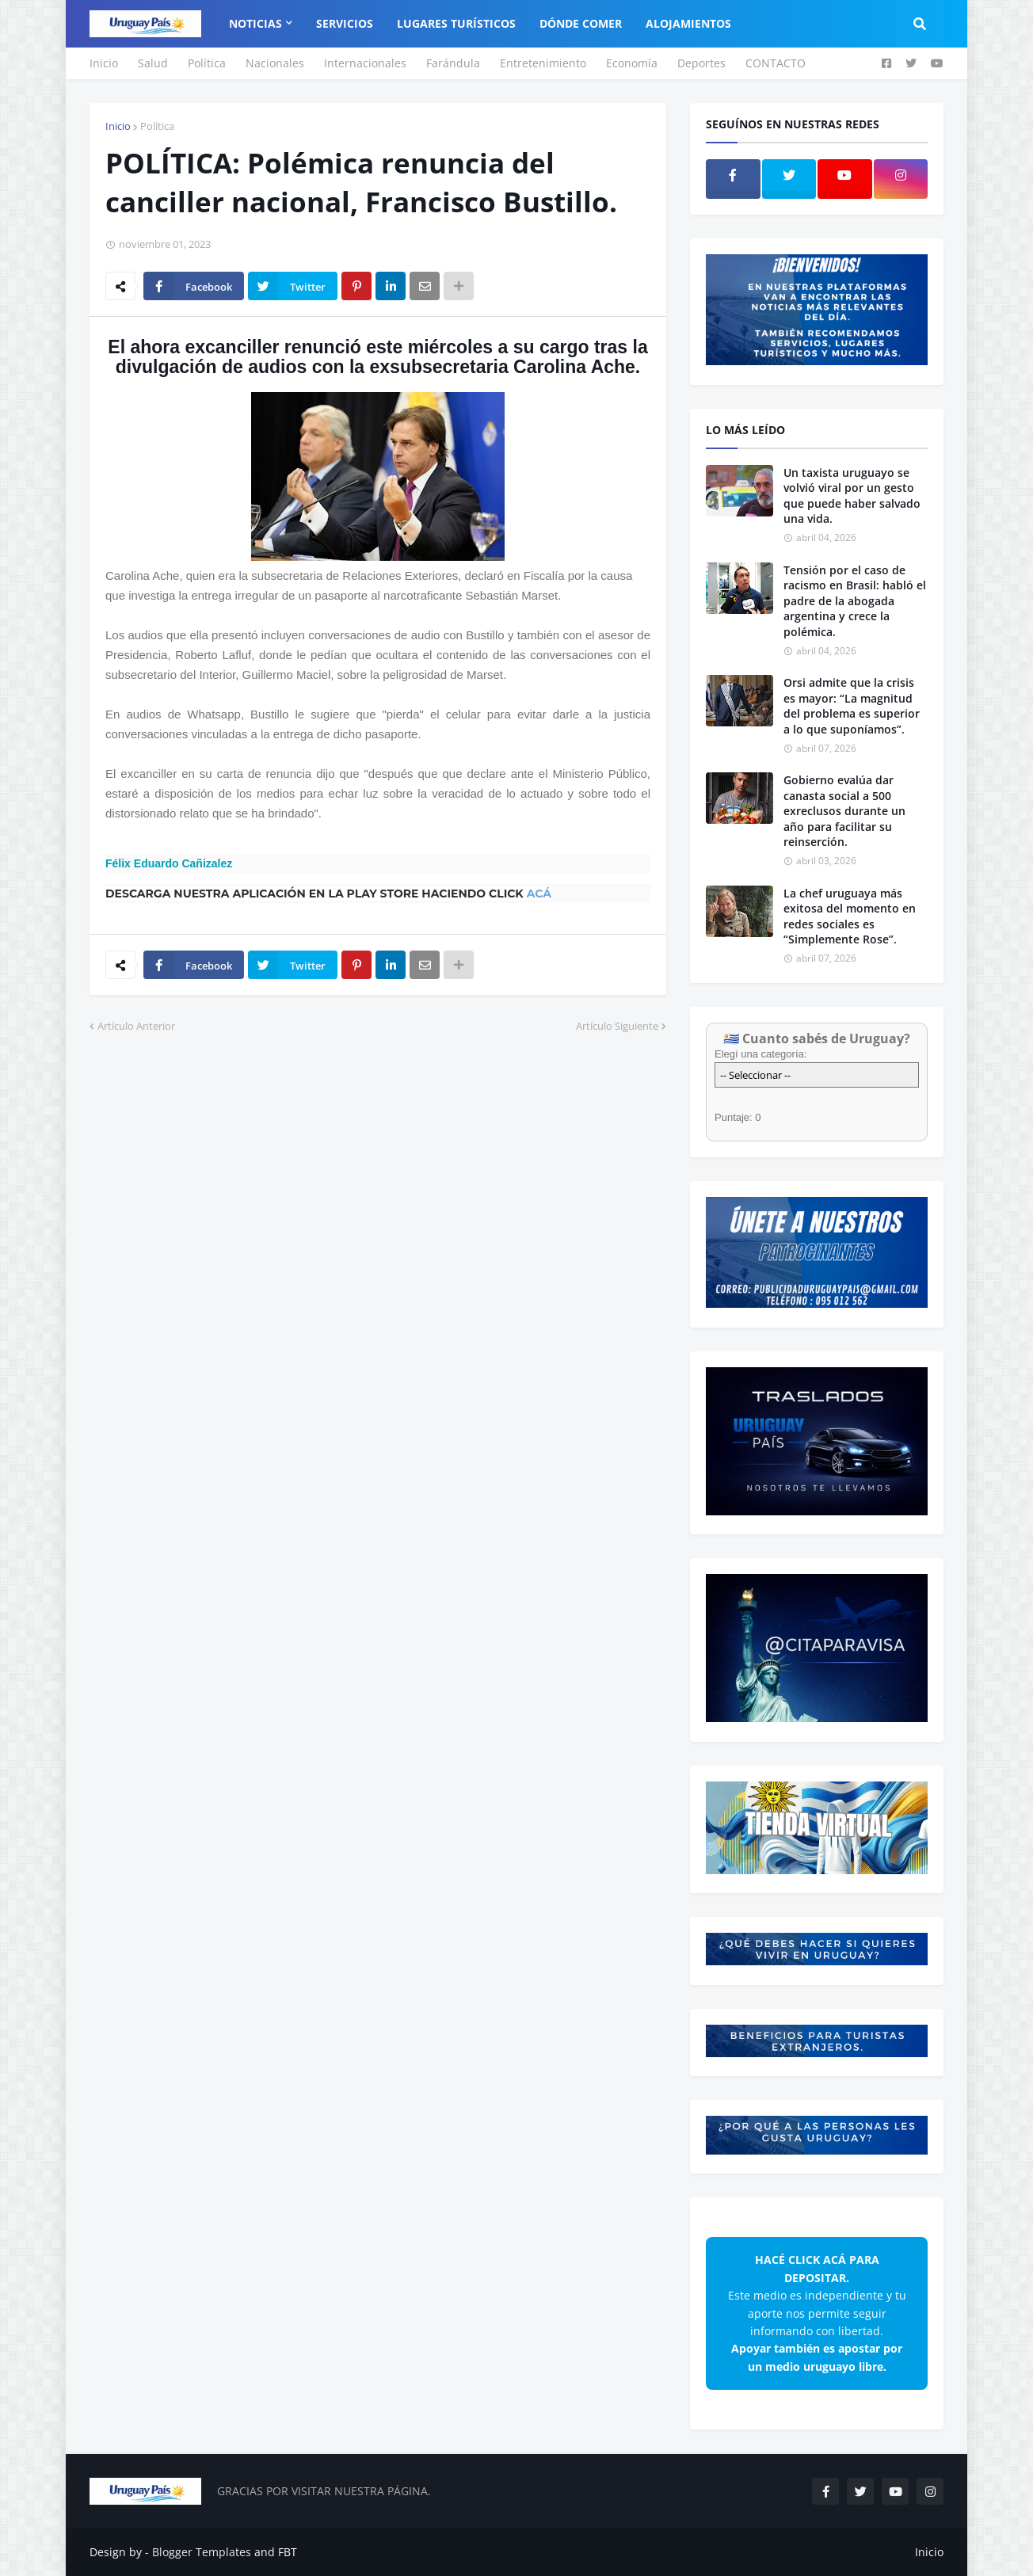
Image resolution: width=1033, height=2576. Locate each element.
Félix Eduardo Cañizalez (168, 863)
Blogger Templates (201, 2551)
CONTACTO (775, 62)
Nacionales (275, 62)
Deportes (701, 62)
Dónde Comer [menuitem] (580, 23)
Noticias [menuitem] (255, 23)
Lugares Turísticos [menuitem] (456, 23)
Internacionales (365, 62)
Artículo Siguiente (617, 1026)
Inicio (104, 62)
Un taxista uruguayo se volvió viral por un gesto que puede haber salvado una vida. (852, 496)
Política (207, 62)
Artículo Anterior (136, 1026)
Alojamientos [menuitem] (688, 23)
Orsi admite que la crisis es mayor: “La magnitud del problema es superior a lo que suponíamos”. (851, 706)
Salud (153, 62)
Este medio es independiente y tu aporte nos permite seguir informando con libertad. (817, 2312)
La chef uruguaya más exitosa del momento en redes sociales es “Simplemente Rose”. (849, 916)
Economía (632, 62)
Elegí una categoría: (760, 1054)
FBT (287, 2551)
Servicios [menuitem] (344, 23)
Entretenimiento (543, 62)
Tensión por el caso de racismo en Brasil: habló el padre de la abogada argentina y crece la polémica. (854, 600)
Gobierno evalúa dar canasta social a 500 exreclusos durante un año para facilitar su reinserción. (844, 810)
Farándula (453, 62)
